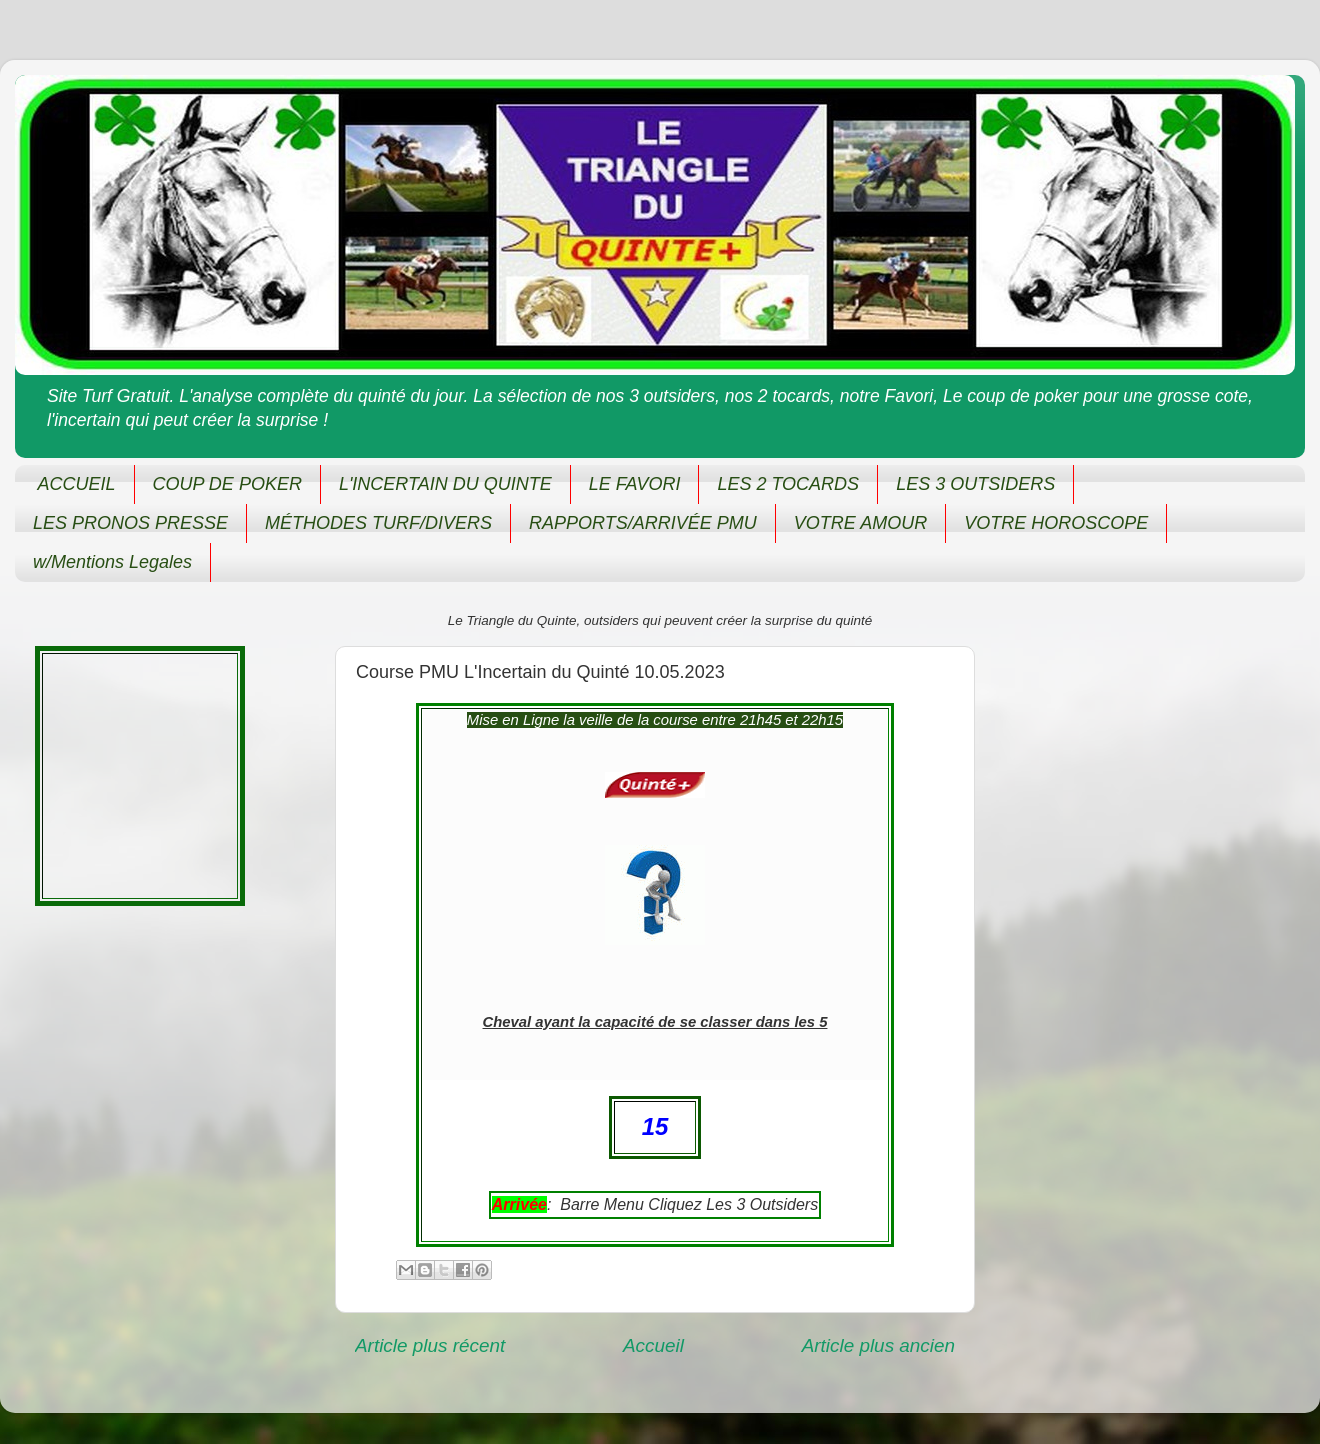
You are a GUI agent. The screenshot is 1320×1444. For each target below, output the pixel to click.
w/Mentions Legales (112, 562)
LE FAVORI (635, 484)
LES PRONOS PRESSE (130, 523)
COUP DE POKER (227, 484)
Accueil (653, 1345)
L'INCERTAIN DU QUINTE (445, 484)
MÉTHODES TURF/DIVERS (378, 523)
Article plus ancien (878, 1345)
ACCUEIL (77, 484)
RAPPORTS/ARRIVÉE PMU (643, 523)
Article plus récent (430, 1345)
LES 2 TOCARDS (788, 484)
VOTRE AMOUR (860, 523)
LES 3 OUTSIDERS (975, 484)
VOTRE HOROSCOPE (1056, 523)
